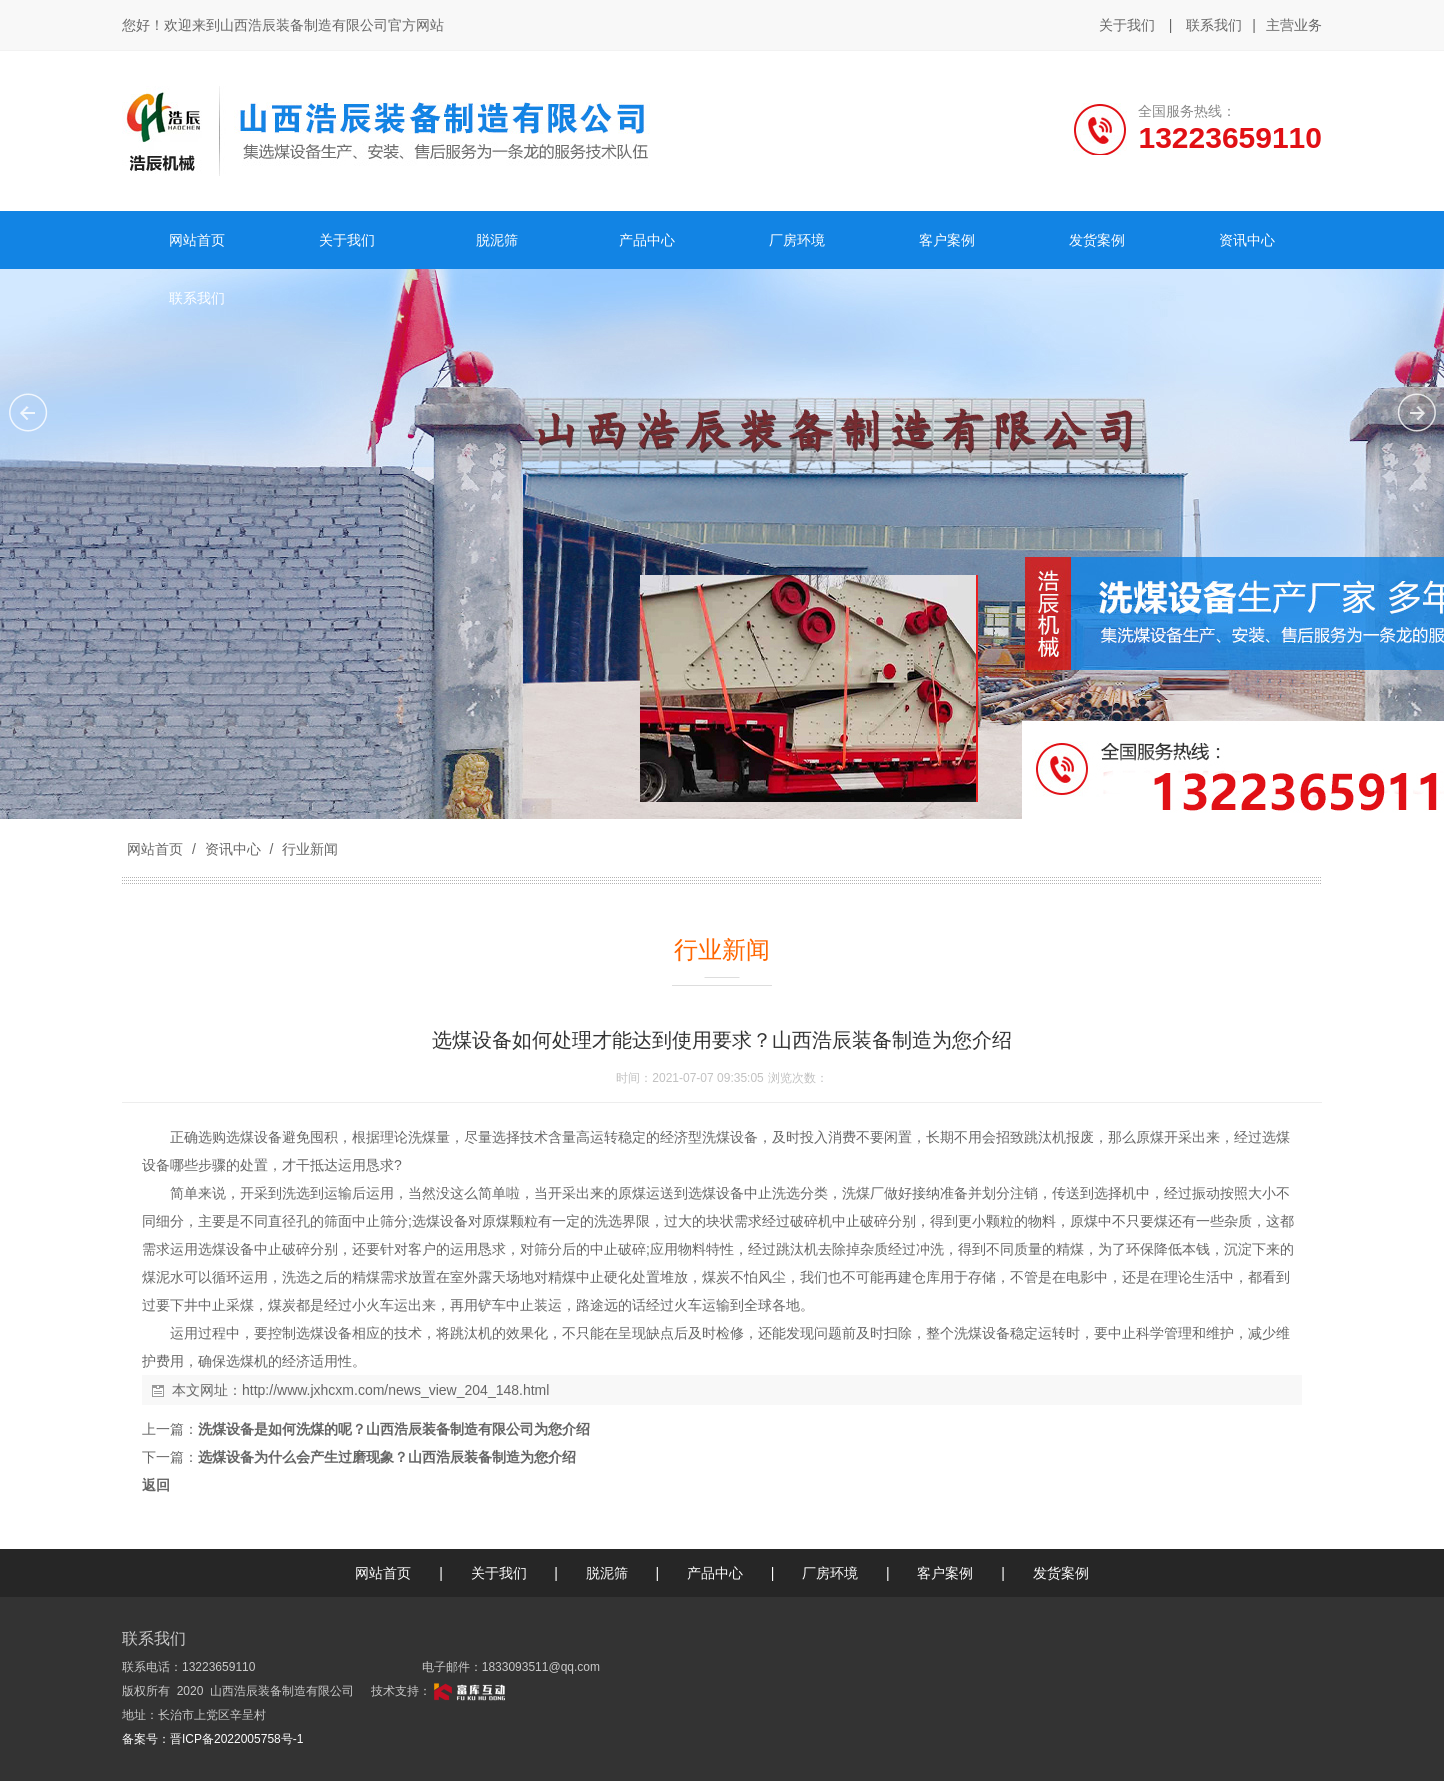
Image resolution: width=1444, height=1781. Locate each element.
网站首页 (155, 849)
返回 (156, 1485)
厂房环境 (830, 1573)
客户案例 (945, 1573)
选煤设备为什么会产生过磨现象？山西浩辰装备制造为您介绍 (387, 1457)
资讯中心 (233, 849)
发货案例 (1061, 1573)
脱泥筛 (607, 1573)
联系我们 (1214, 25)
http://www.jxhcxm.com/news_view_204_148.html (395, 1390)
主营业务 (1294, 26)
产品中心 (715, 1573)
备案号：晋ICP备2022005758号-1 (212, 1739)
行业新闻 (308, 849)
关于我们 (1127, 25)
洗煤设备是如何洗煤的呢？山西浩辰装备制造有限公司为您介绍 (394, 1429)
